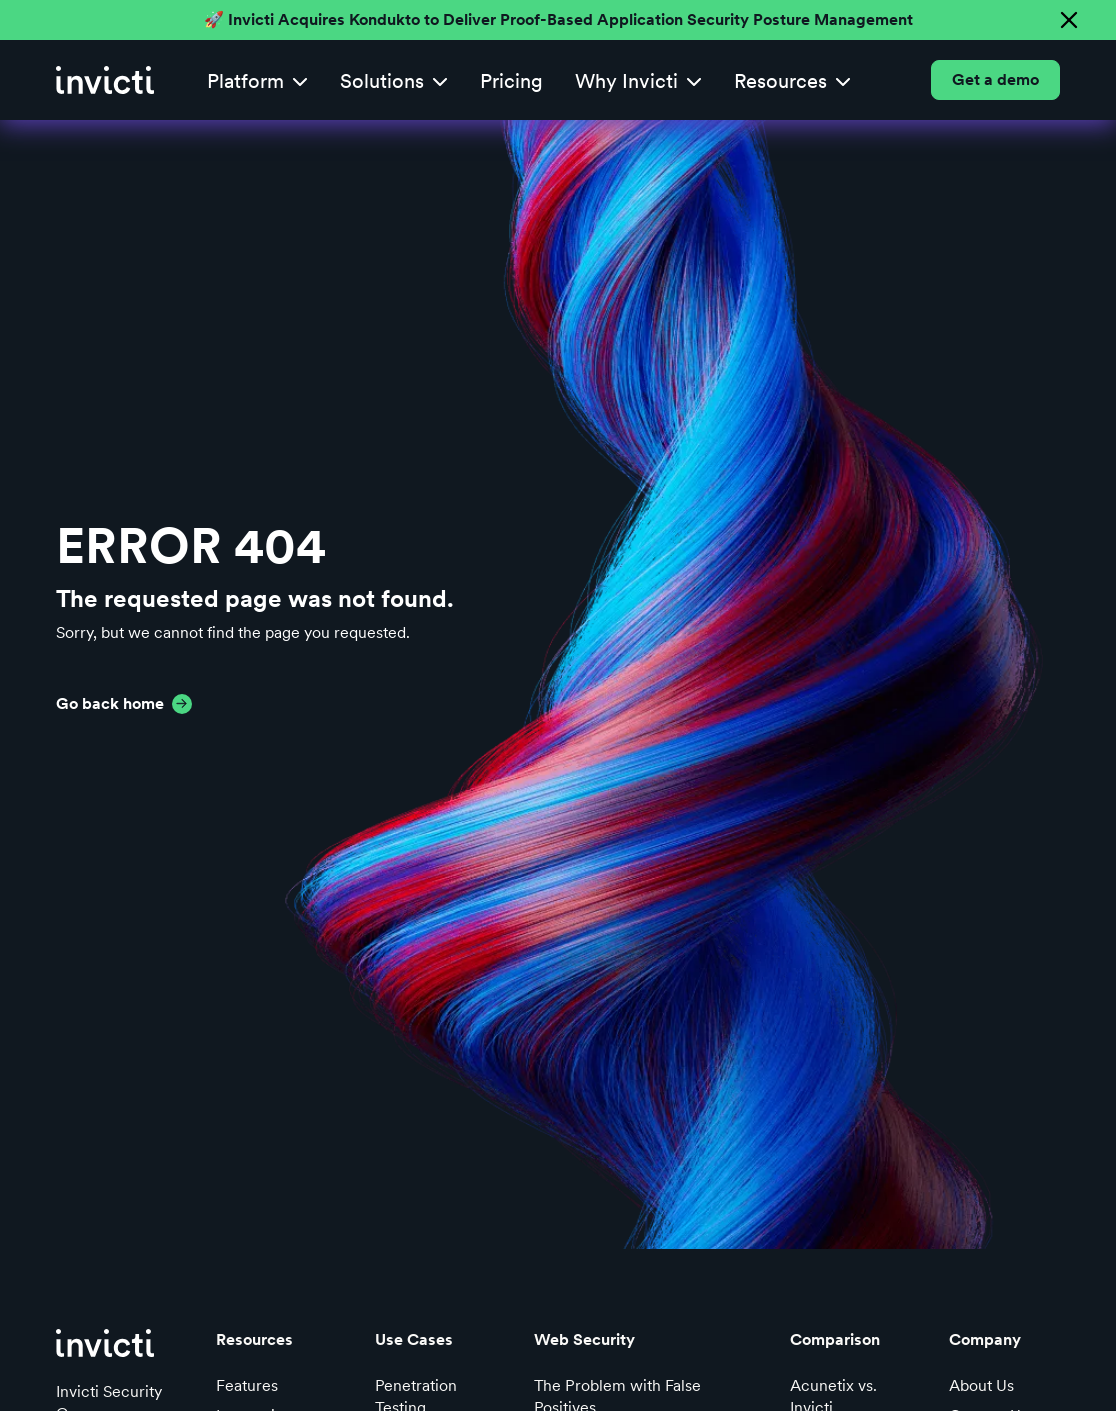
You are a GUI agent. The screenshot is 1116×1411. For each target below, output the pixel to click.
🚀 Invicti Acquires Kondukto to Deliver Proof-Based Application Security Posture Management (558, 19)
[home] (105, 80)
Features (247, 1385)
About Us (981, 1385)
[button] (257, 80)
